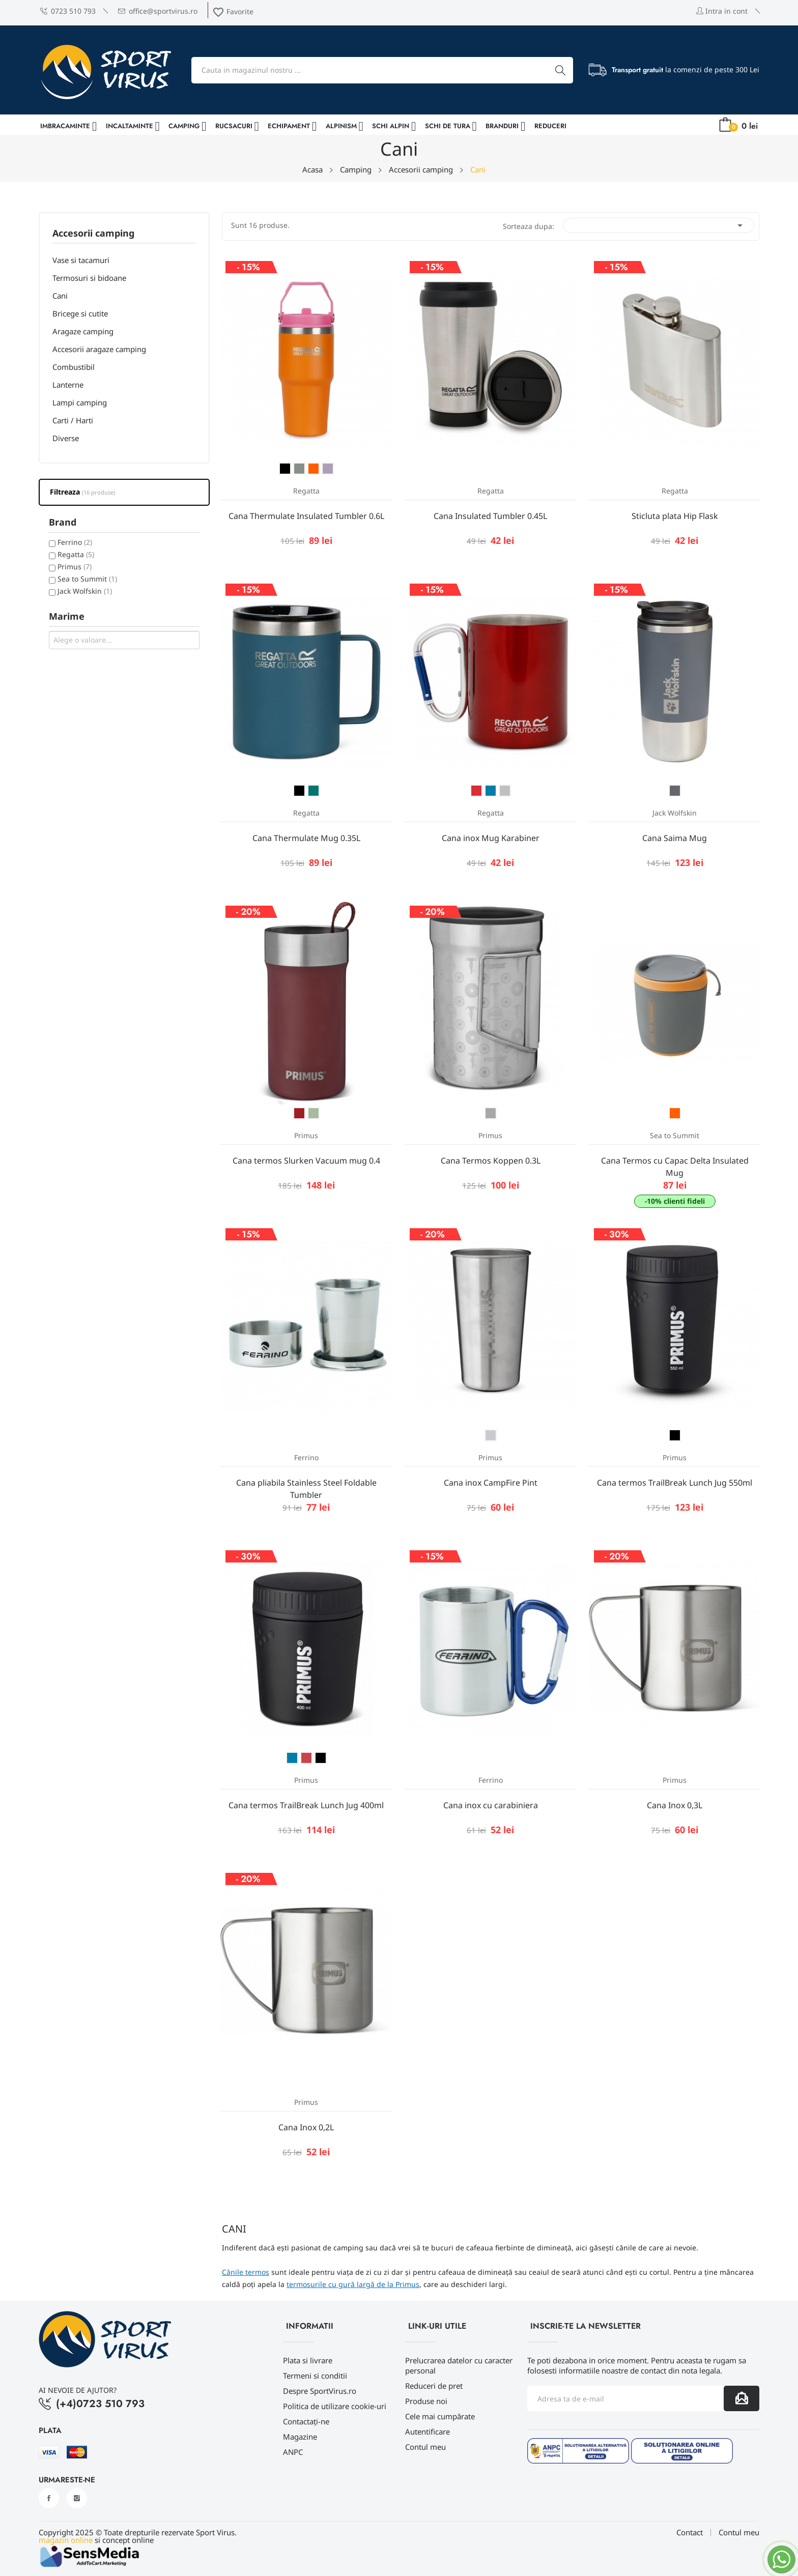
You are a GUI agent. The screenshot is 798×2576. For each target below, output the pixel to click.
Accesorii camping (93, 233)
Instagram (77, 2498)
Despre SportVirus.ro (319, 2391)
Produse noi (426, 2401)
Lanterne (67, 385)
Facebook (49, 2498)
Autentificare (427, 2431)
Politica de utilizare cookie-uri (334, 2406)
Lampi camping (79, 402)
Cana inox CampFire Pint (490, 1482)
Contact (689, 2532)
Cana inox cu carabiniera (490, 1805)
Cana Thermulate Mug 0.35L (306, 838)
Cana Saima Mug (674, 838)
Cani (60, 296)
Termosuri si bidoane (89, 278)
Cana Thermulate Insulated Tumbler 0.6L (306, 516)
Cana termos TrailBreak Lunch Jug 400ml (306, 1805)
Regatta (76, 554)
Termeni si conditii (315, 2375)
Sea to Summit (87, 579)
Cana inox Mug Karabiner (490, 838)
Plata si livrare (307, 2360)
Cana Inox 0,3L (674, 1805)
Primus (75, 566)
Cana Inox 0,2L (306, 2127)
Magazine (300, 2437)
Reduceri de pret (434, 2386)
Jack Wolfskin (85, 591)
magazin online (66, 2540)
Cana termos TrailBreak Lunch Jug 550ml (674, 1482)
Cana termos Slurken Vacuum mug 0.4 (306, 1160)
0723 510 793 (68, 11)
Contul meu (425, 2447)
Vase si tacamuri (80, 260)
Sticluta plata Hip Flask (675, 516)
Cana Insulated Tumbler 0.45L (490, 516)
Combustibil (73, 367)
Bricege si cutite (80, 313)
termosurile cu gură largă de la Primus (353, 2284)
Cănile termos (245, 2272)
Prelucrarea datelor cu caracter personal (458, 2365)
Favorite (232, 11)
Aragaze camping (82, 331)
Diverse (65, 438)
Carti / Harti (72, 420)
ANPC (293, 2452)
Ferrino (75, 542)
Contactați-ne (306, 2421)
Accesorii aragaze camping (99, 349)
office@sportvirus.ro (157, 11)
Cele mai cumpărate (440, 2416)
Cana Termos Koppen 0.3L (490, 1160)
